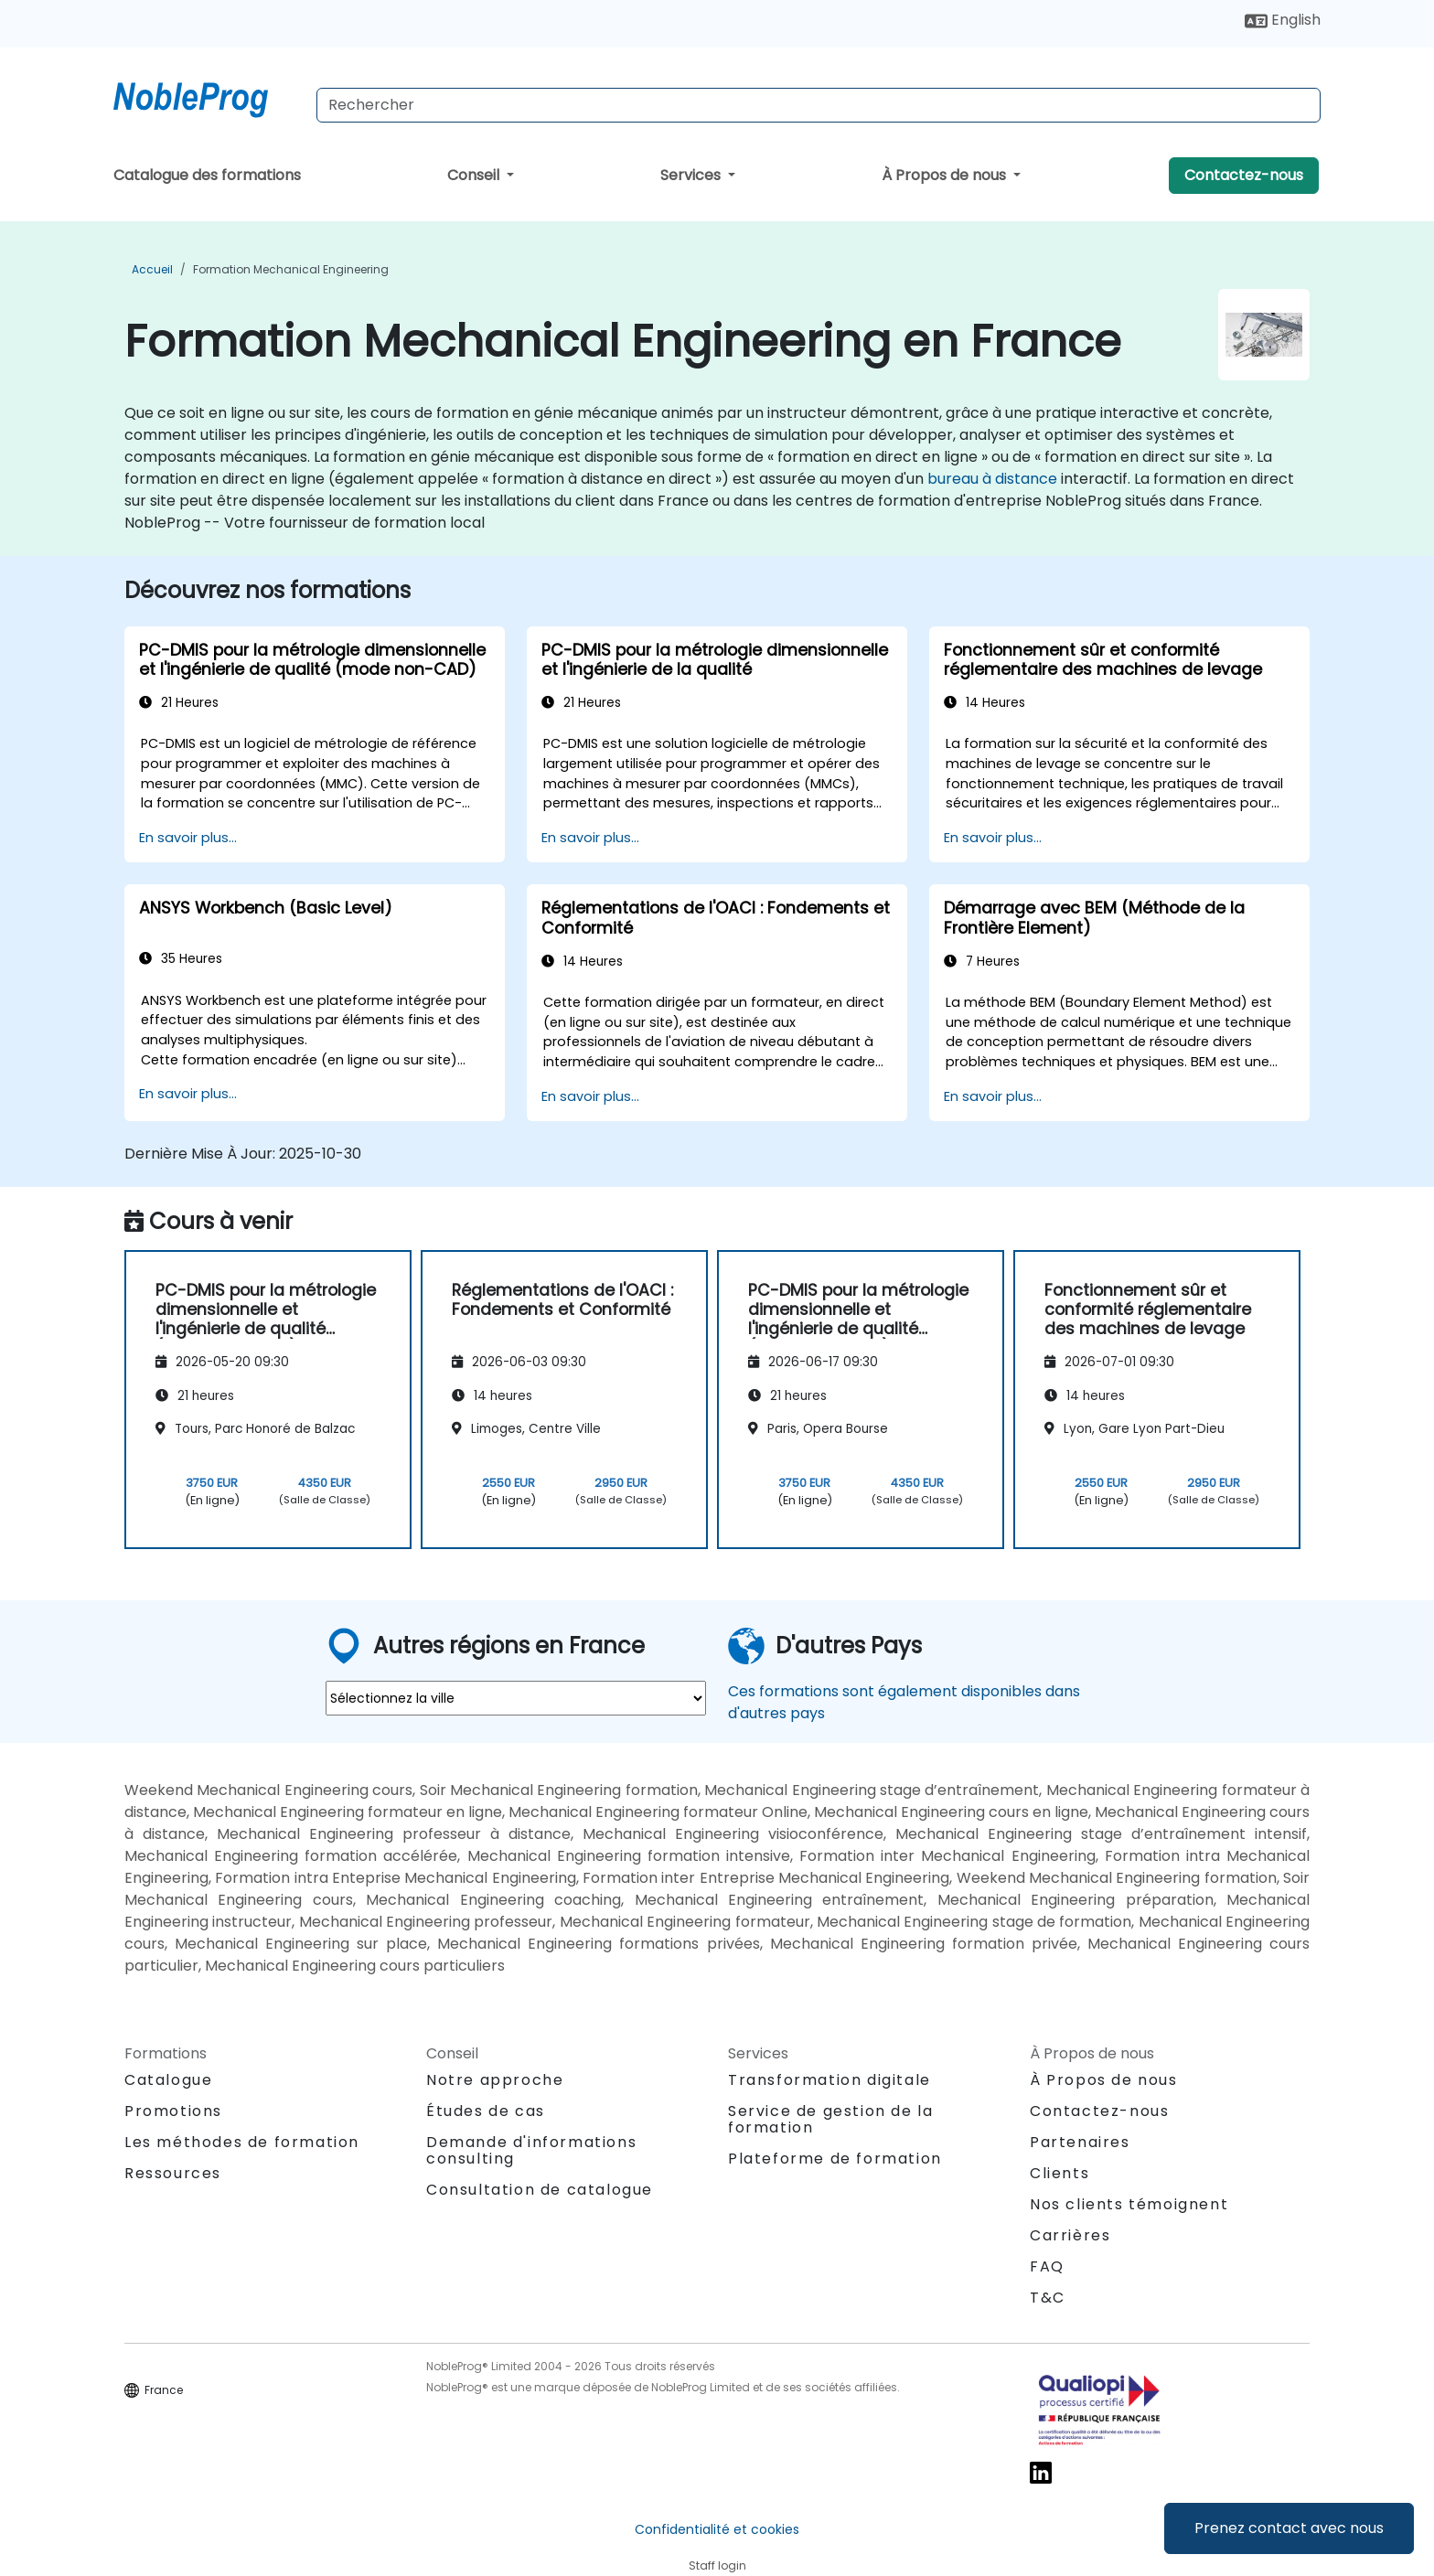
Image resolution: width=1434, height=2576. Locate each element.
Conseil (475, 175)
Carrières (1070, 2235)
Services (692, 175)
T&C (1047, 2297)
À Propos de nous (946, 175)
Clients (1059, 2173)
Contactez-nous (1243, 175)
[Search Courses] (818, 105)
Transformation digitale (829, 2079)
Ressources (172, 2173)
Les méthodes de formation (241, 2142)
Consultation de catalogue (539, 2189)
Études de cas (485, 2111)
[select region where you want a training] (516, 1698)
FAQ (1047, 2266)
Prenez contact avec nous (1289, 2528)
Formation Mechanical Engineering (291, 269)
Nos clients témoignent (1129, 2204)
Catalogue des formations (207, 175)
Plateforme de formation (835, 2158)
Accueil (152, 269)
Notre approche (494, 2079)
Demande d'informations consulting (531, 2150)
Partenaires (1080, 2142)
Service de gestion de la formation (830, 2119)
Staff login (717, 2565)
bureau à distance (992, 478)
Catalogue (168, 2079)
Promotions (173, 2111)
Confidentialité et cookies (717, 2529)
